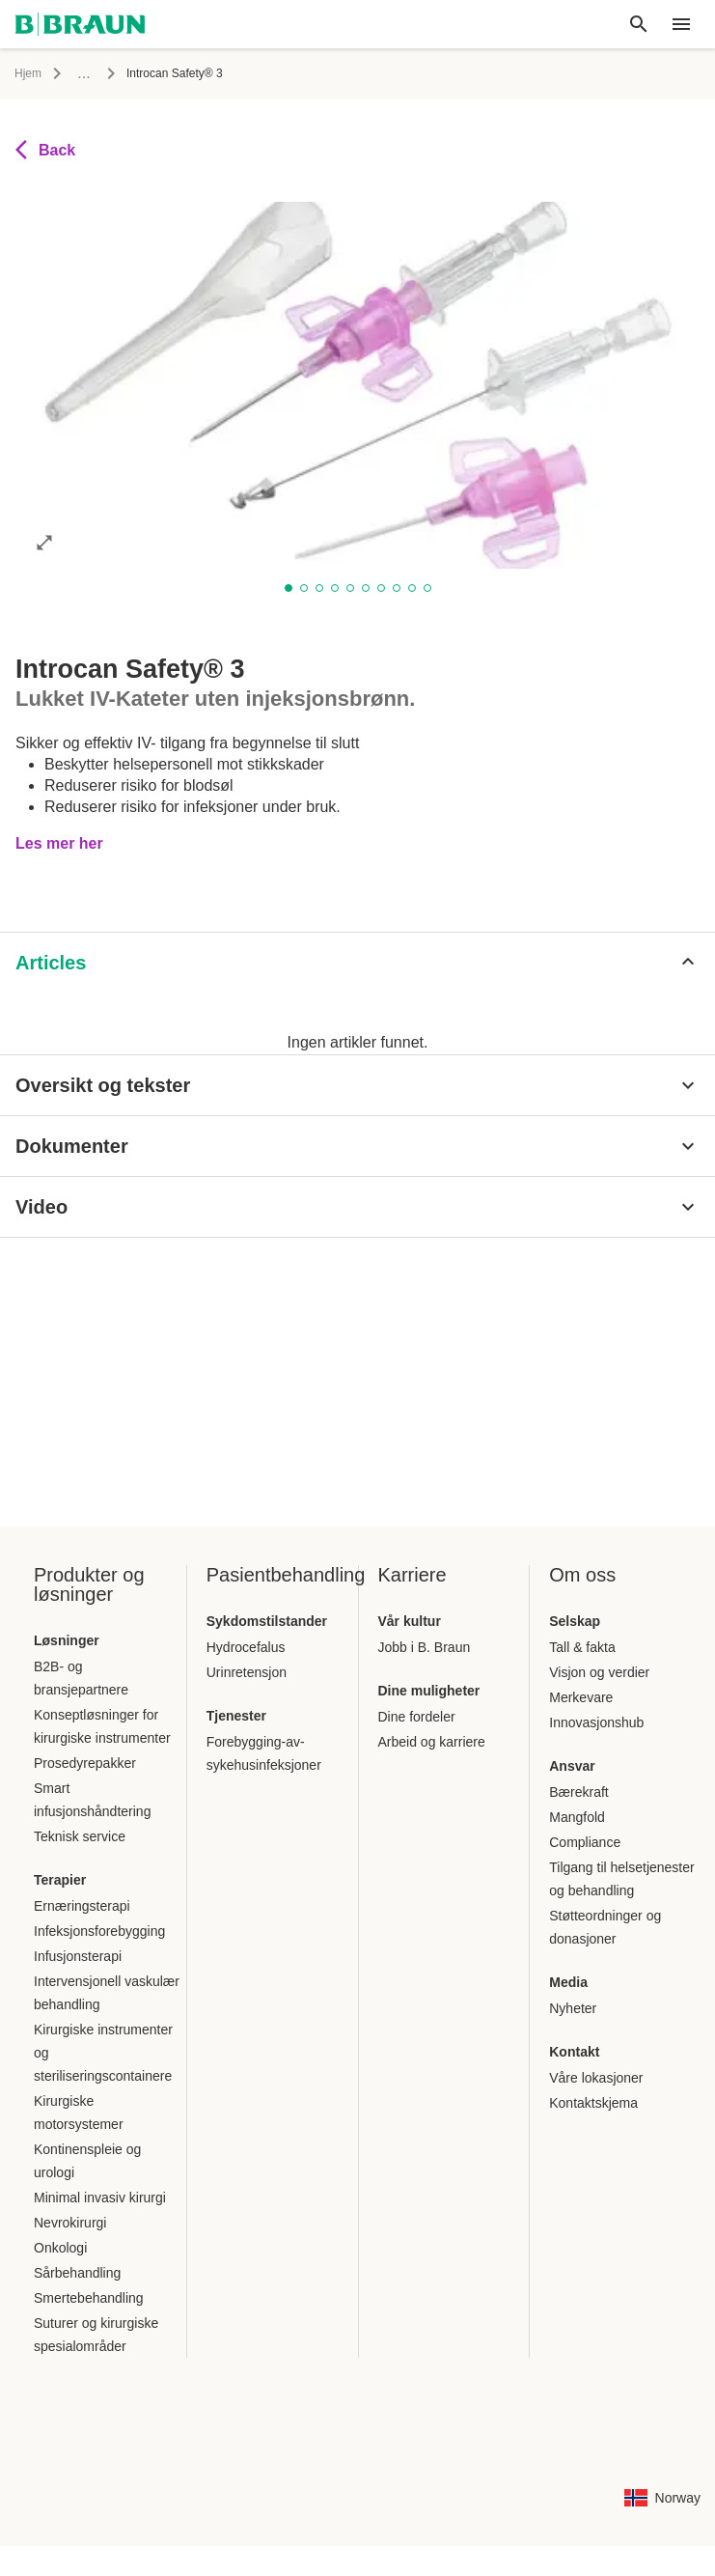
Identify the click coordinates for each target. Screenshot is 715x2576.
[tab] (73, 943)
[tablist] (357, 937)
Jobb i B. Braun (424, 1647)
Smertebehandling (89, 2298)
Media (568, 1982)
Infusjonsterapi (78, 1956)
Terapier (60, 1880)
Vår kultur (409, 1621)
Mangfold (577, 1817)
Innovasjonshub (596, 1722)
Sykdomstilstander (266, 1621)
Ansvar (571, 1766)
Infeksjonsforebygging (99, 1931)
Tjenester (236, 1715)
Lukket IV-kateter (322, 73)
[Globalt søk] (638, 24)
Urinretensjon (246, 1672)
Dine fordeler (416, 1716)
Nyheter (572, 2008)
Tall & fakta (582, 1647)
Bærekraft (578, 1792)
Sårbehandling (77, 2273)
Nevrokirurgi (70, 2222)
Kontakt (574, 2051)
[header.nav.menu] (681, 24)
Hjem (27, 73)
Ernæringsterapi (82, 1906)
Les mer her (59, 820)
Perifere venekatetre (196, 73)
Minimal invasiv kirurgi (100, 2197)
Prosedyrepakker (85, 1763)
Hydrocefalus (246, 1647)
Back (45, 149)
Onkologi (60, 2247)
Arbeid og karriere (431, 1742)
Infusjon (92, 73)
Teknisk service (79, 1836)
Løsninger (66, 1640)
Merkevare (581, 1697)
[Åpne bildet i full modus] (44, 541)
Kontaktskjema (593, 2103)
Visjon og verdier (599, 1672)
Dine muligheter (429, 1690)
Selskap (574, 1621)
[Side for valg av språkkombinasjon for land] (662, 2497)
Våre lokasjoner (596, 2078)
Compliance (584, 1842)
